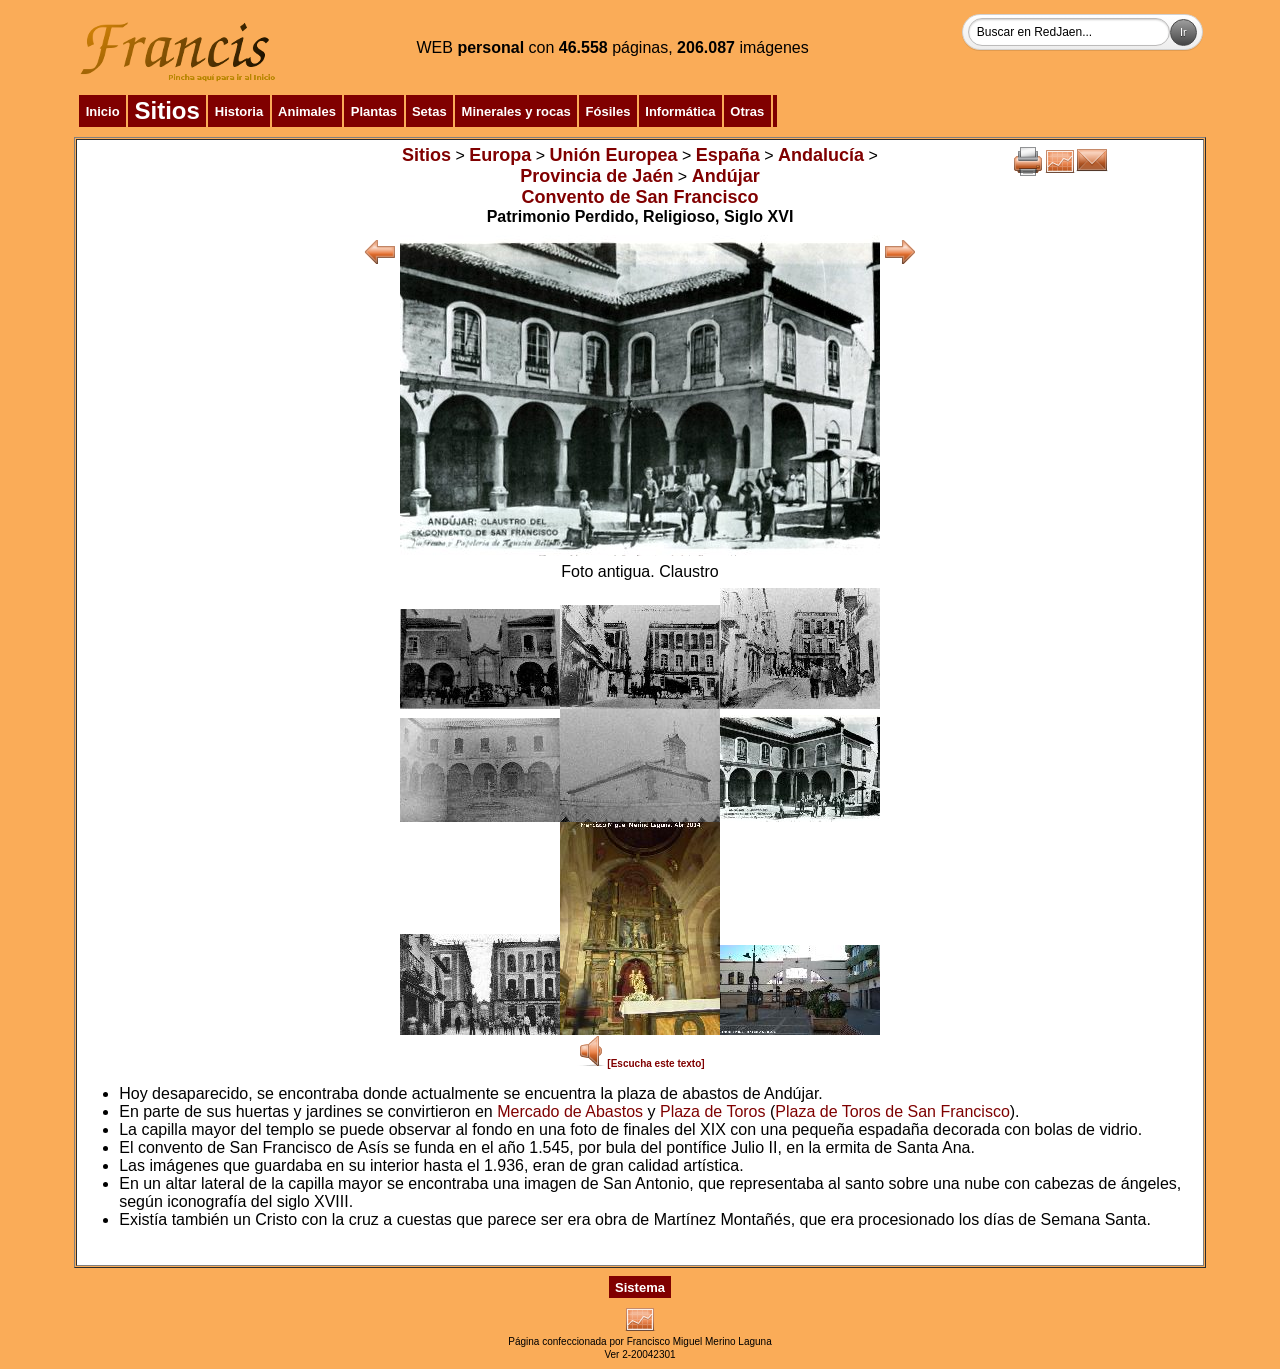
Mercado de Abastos (570, 1111)
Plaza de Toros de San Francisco (892, 1111)
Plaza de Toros (713, 1111)
